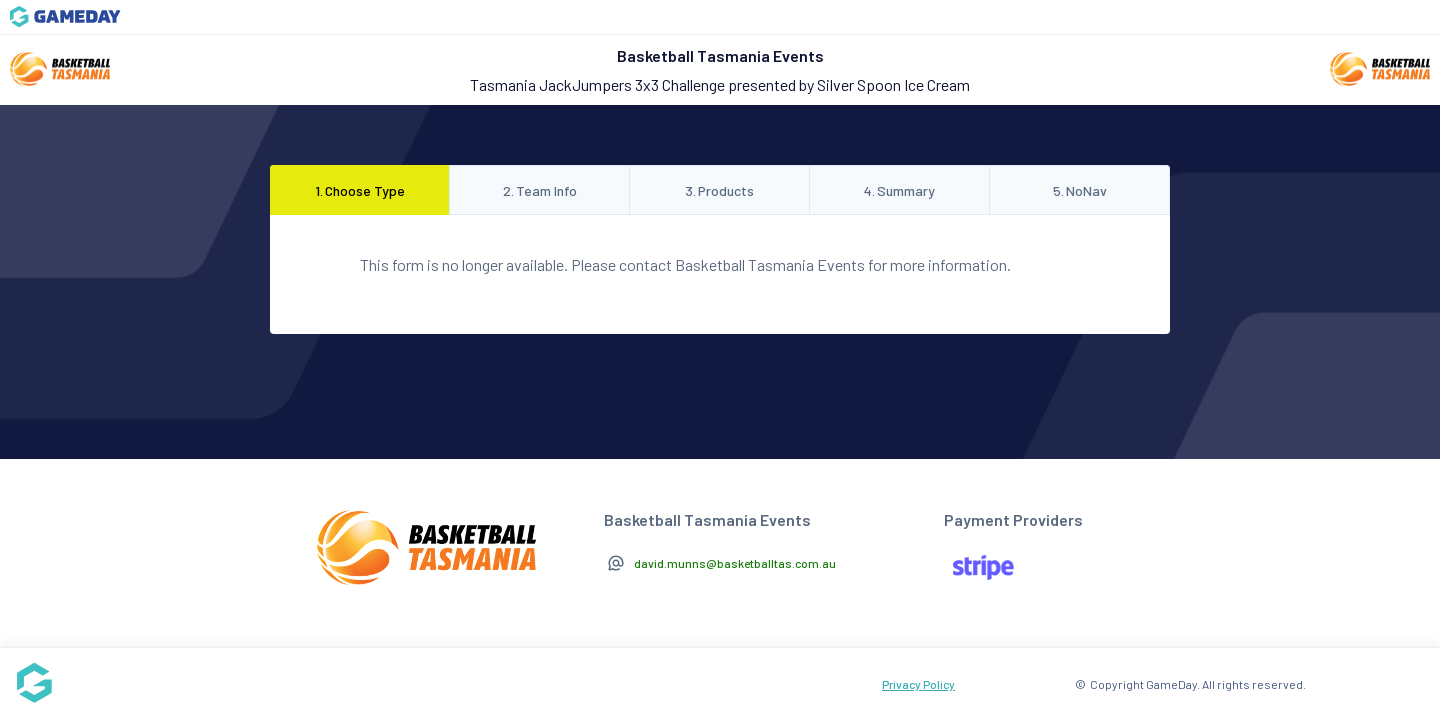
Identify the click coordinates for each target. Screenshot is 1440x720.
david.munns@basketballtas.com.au (735, 563)
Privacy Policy (918, 684)
